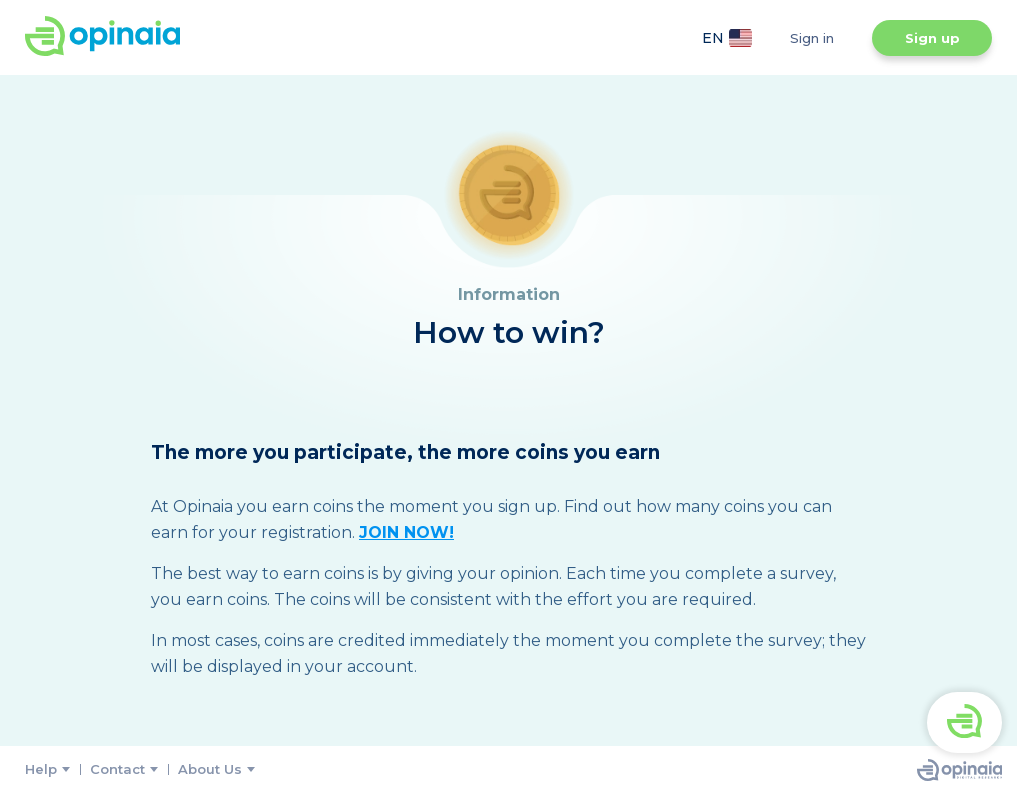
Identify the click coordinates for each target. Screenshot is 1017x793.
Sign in (812, 38)
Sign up (932, 38)
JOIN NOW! (406, 532)
